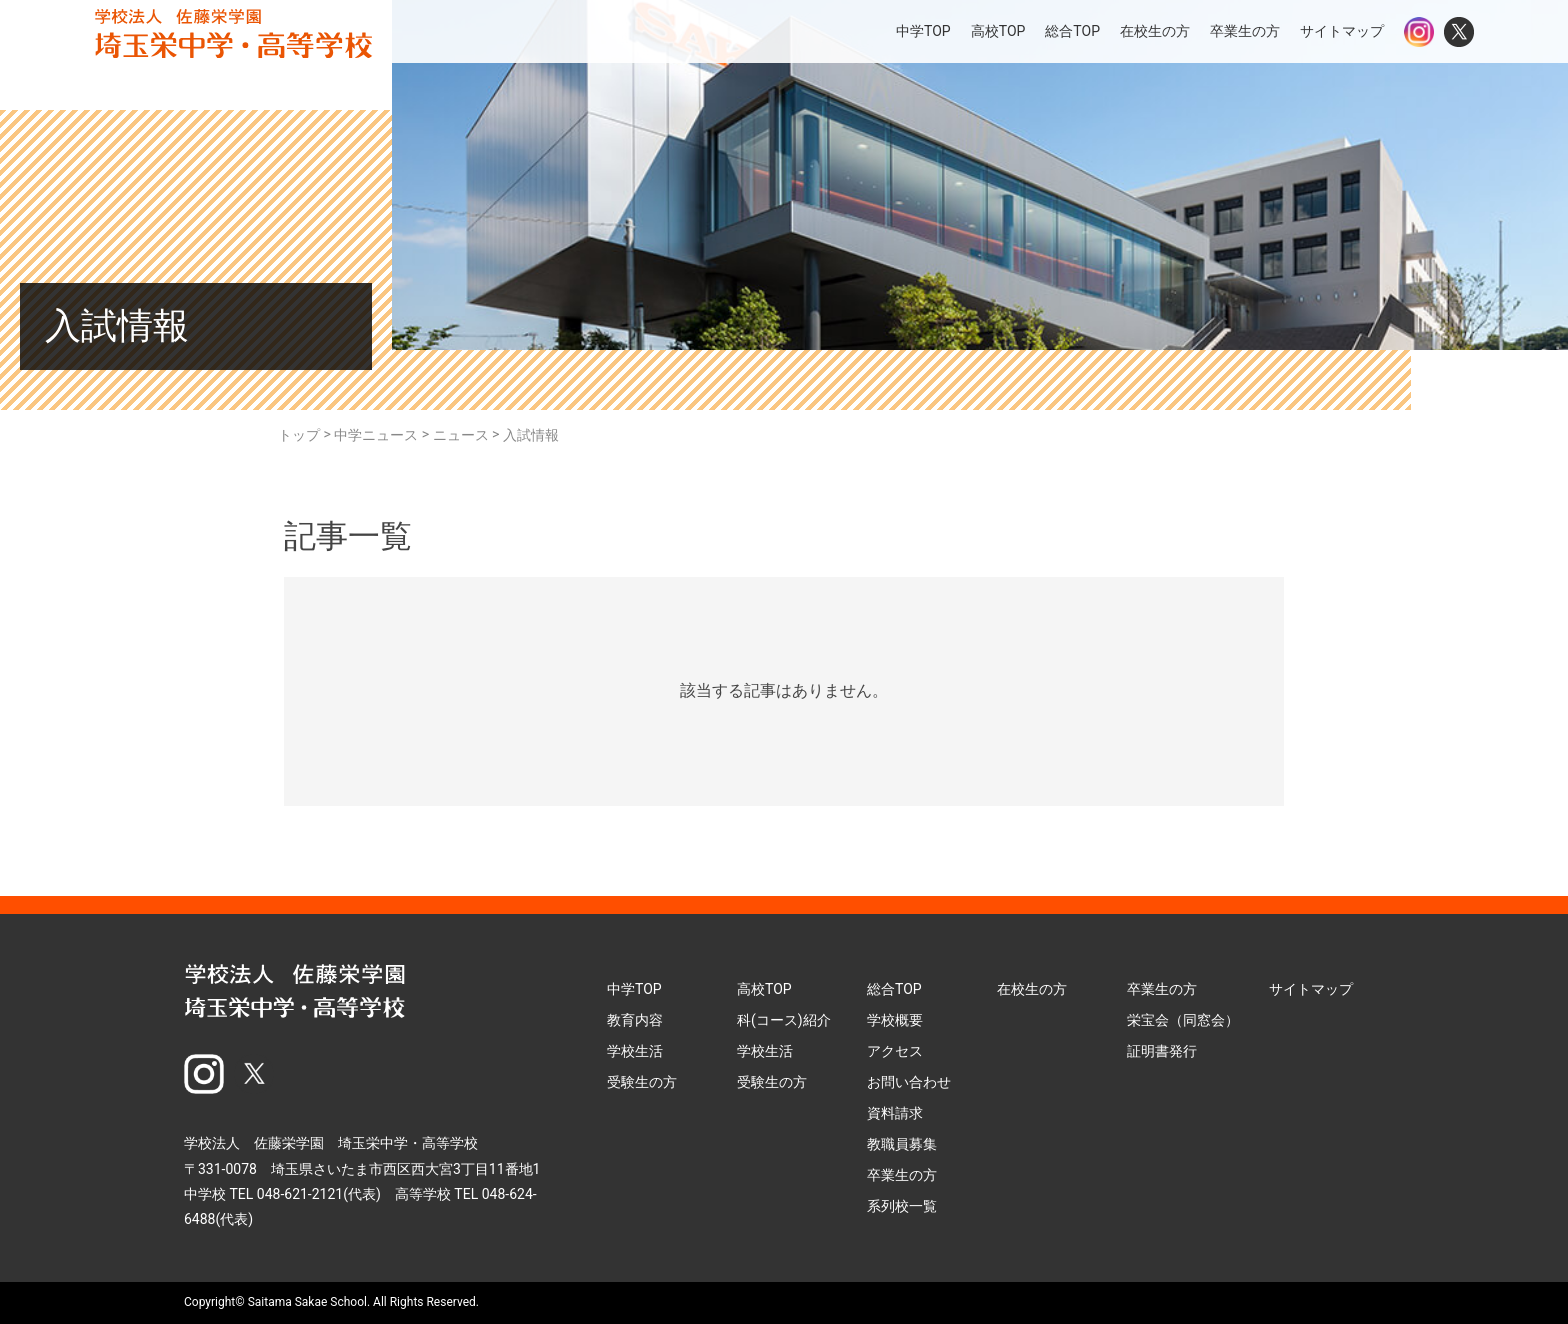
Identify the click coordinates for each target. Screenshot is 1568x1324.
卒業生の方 (1245, 31)
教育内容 (635, 1020)
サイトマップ (1342, 31)
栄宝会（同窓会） (1183, 1020)
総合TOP (1072, 31)
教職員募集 (902, 1144)
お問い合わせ (909, 1082)
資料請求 (895, 1113)
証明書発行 (1162, 1051)
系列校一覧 (902, 1206)
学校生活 (635, 1051)
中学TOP (923, 31)
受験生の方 (642, 1082)
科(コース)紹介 (784, 1020)
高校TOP (998, 31)
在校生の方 (1155, 31)
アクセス (895, 1051)
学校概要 (895, 1020)
